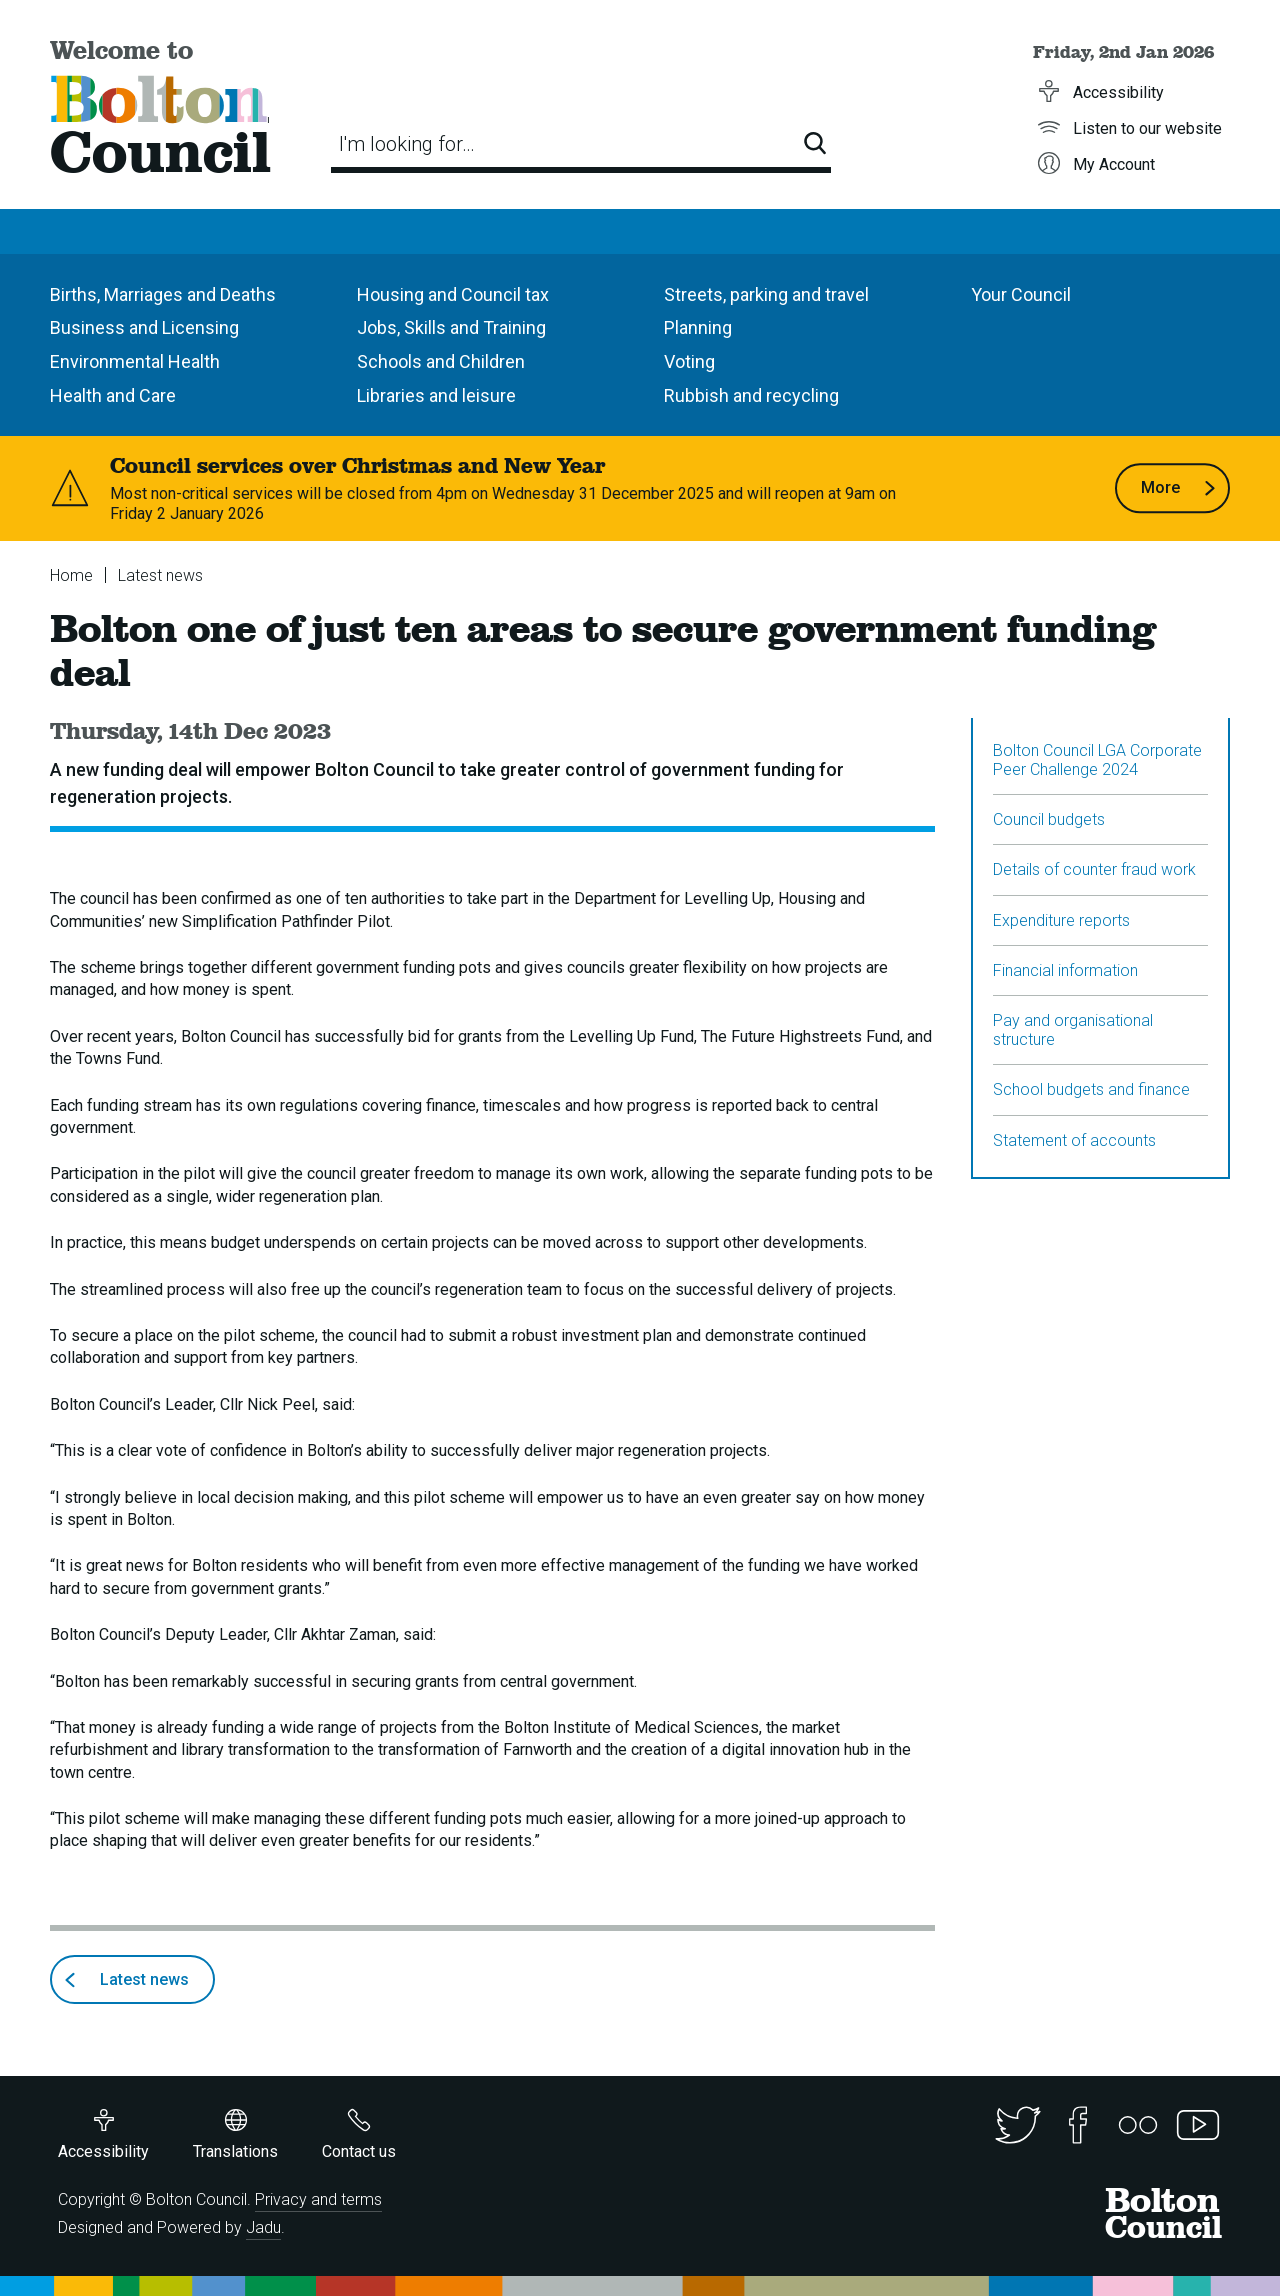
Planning (698, 327)
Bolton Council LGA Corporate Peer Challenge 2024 (1097, 760)
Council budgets (1049, 819)
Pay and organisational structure (1073, 1030)
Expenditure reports (1061, 920)
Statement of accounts (1074, 1140)
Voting (689, 361)
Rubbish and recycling (751, 395)
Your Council (1021, 294)
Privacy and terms (318, 2199)
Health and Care (113, 395)
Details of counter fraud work (1094, 869)
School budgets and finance (1091, 1089)
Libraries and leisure (436, 395)
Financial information (1065, 970)
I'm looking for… (407, 144)
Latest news (160, 575)
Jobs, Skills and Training (451, 327)
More (1178, 488)
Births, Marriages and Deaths (163, 294)
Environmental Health (135, 361)
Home (71, 575)
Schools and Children (441, 361)
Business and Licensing (144, 327)
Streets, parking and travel (766, 294)
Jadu (263, 2227)
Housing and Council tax (453, 294)
